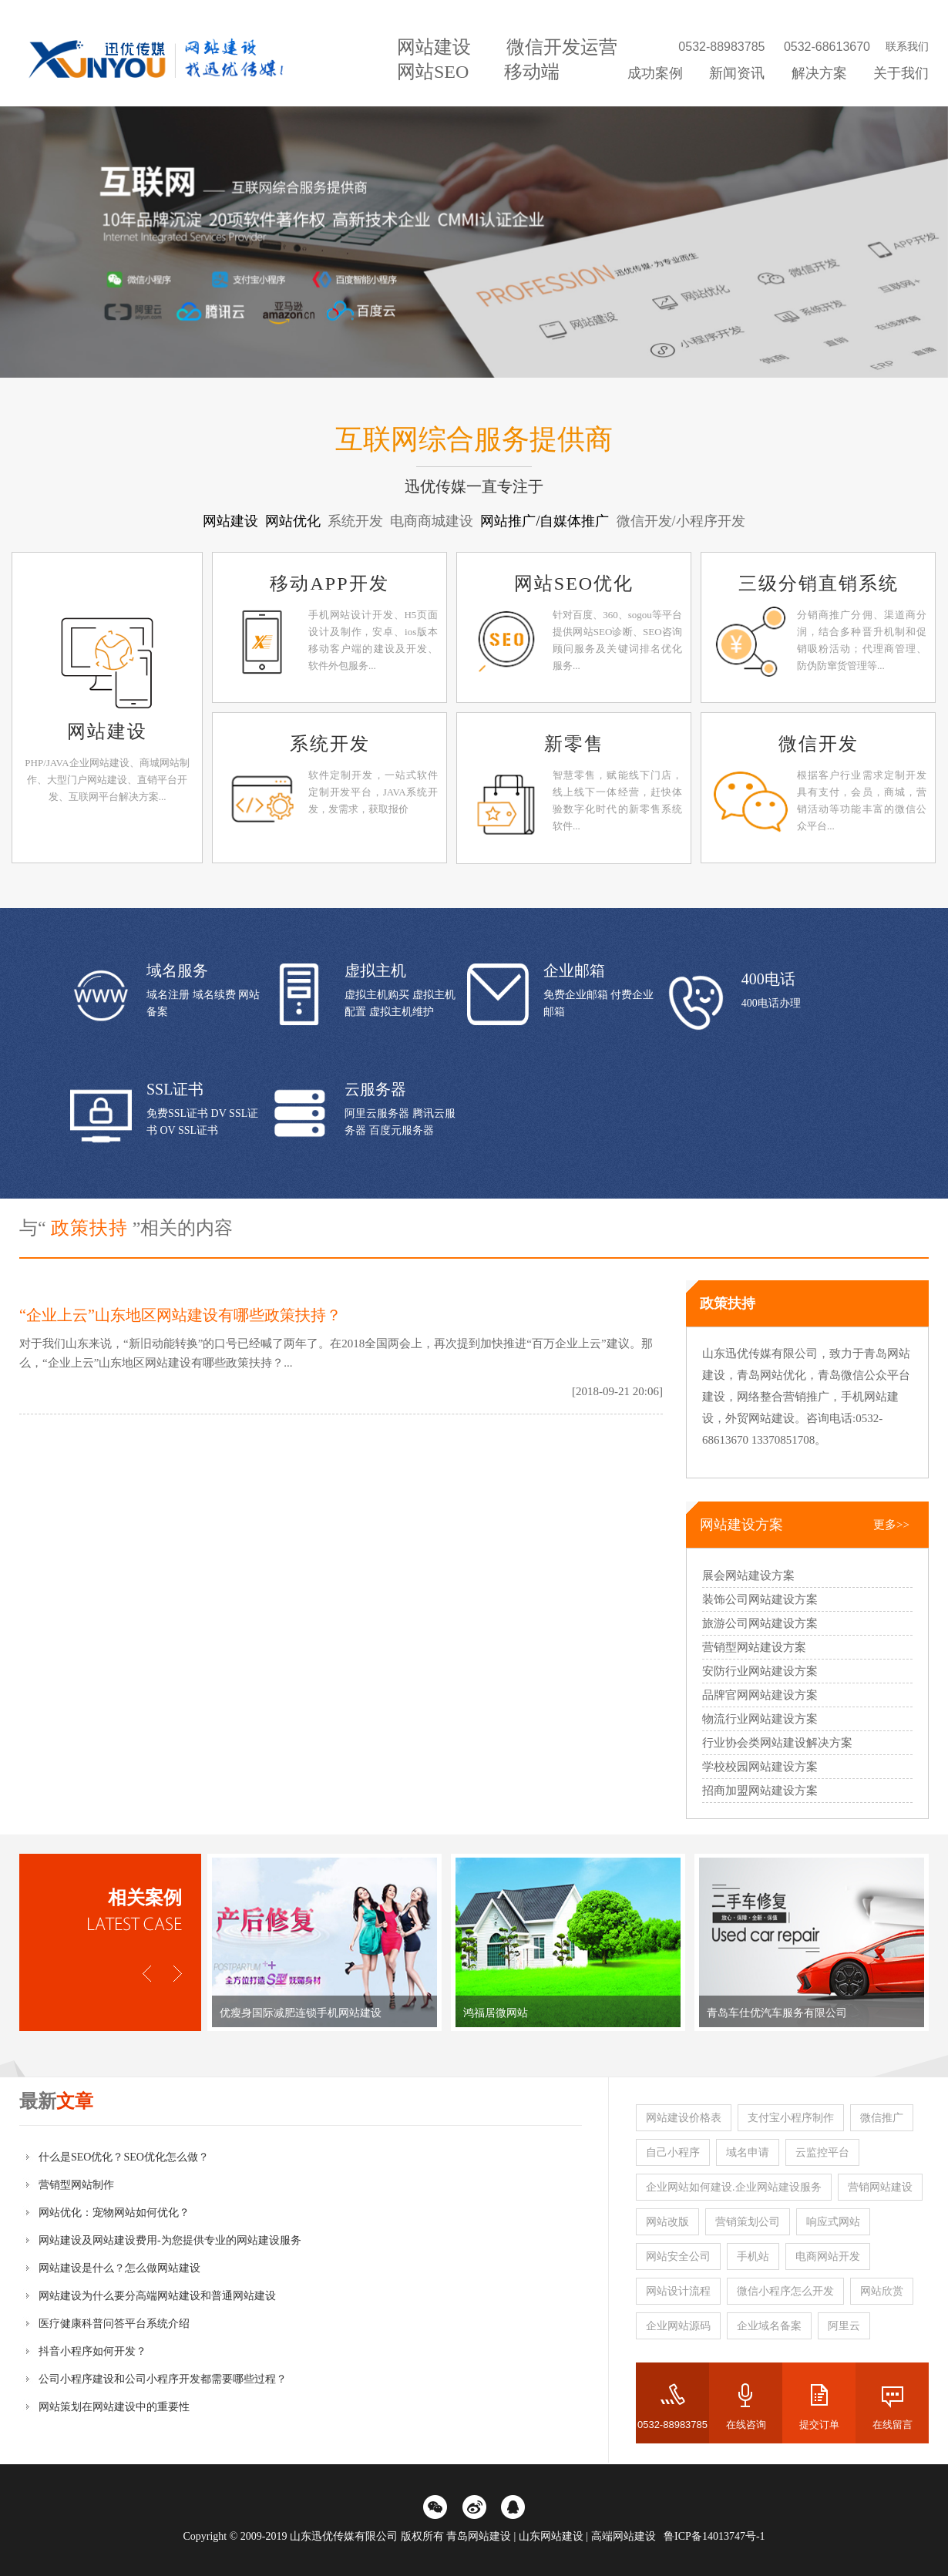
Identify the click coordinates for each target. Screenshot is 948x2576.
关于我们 (901, 73)
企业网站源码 (678, 2326)
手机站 (753, 2256)
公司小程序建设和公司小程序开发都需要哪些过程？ (163, 2379)
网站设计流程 (678, 2291)
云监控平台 (822, 2152)
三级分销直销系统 (818, 583)
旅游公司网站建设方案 (760, 1623)
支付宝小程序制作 (791, 2118)
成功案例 (655, 73)
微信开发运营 (561, 47)
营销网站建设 (880, 2187)
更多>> (891, 1524)
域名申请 (747, 2152)
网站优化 (294, 521)
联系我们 (907, 46)
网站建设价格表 (683, 2118)
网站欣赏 (881, 2291)
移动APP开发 (329, 583)
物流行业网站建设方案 (760, 1719)
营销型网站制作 (76, 2185)
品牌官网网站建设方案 (760, 1695)
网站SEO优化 (574, 583)
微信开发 (818, 744)
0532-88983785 (672, 2424)
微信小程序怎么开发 (785, 2291)
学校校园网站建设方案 (760, 1766)
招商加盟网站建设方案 (760, 1790)
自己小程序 (673, 2152)
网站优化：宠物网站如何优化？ (114, 2212)
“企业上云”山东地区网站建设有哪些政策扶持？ (180, 1314)
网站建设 (434, 47)
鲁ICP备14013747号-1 (714, 2536)
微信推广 (881, 2118)
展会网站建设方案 (748, 1575)
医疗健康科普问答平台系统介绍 (114, 2323)
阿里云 (844, 2326)
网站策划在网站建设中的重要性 (114, 2407)
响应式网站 (833, 2222)
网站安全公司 (678, 2256)
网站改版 (667, 2222)
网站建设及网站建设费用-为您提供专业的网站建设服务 (170, 2240)
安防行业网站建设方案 (760, 1671)
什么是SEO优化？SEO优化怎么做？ (124, 2157)
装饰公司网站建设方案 (760, 1599)
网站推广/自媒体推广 (546, 521)
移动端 (532, 71)
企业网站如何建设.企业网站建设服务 (734, 2187)
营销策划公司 (747, 2222)
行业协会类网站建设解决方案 (777, 1743)
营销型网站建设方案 (754, 1647)
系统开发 (330, 744)
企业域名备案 (769, 2326)
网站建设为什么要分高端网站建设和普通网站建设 (157, 2296)
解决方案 (819, 73)
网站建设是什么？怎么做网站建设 (119, 2268)
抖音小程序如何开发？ (92, 2351)
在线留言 (892, 2424)
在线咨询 (746, 2424)
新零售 (574, 744)
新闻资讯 (737, 73)
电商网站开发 (827, 2256)
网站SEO (433, 71)
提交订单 (819, 2424)
